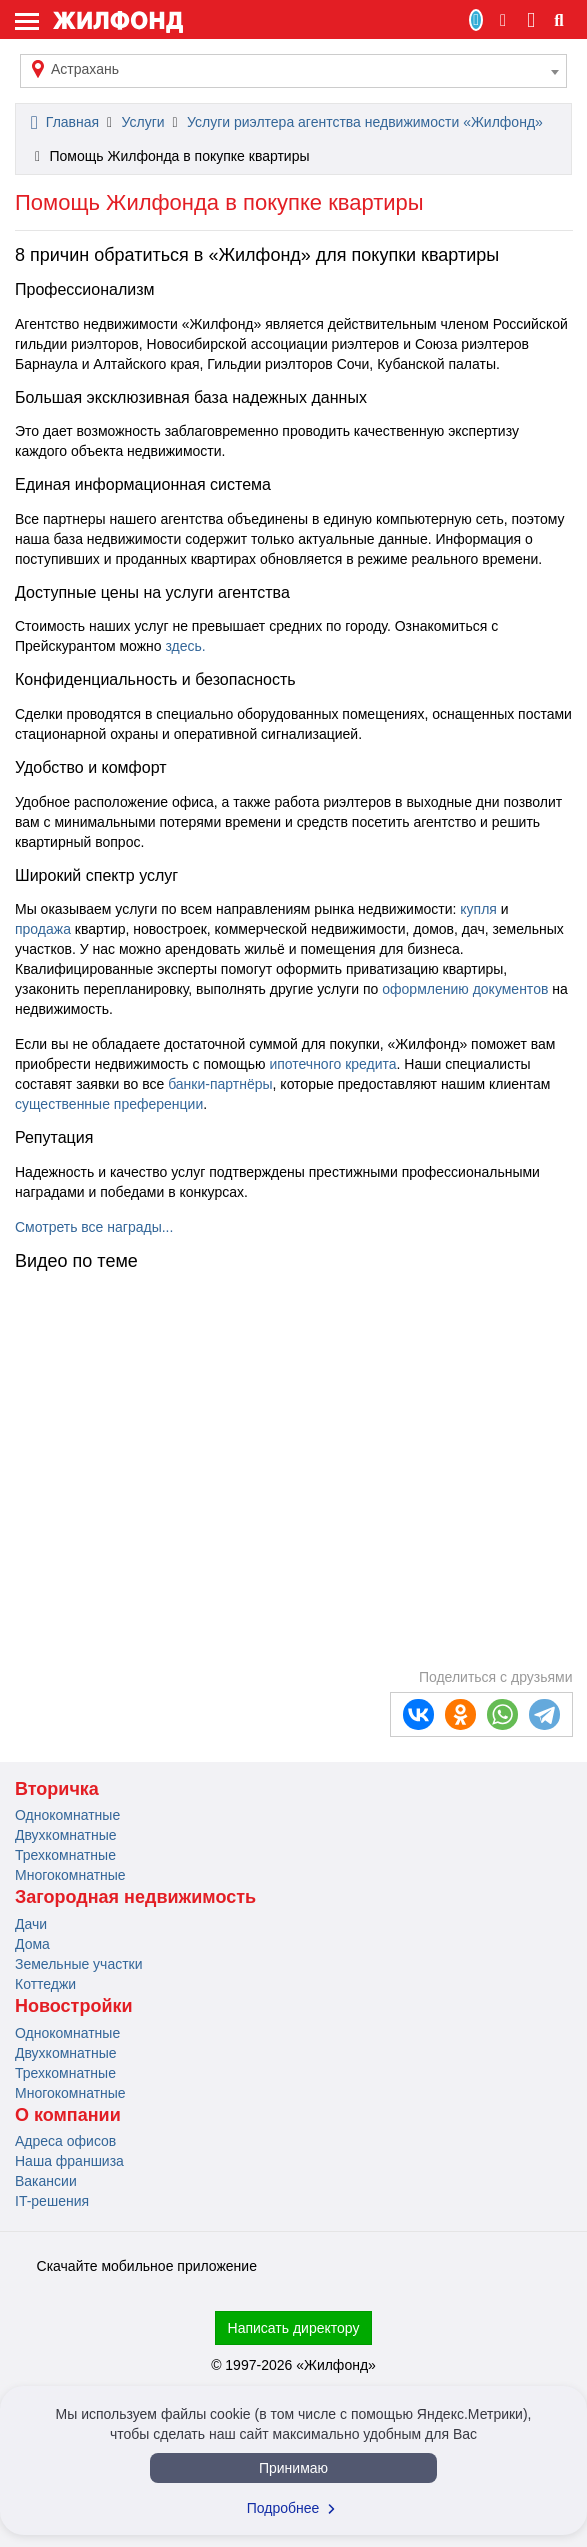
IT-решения (52, 2201)
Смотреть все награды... (94, 1227)
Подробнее (294, 2508)
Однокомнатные (67, 1815)
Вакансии (46, 2181)
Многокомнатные (70, 1875)
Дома (32, 1944)
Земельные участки (79, 1964)
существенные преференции (109, 1104)
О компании (68, 2115)
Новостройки (74, 2006)
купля (476, 909)
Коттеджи (45, 1984)
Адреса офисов (65, 2141)
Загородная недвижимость (135, 1897)
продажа (43, 929)
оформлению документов (465, 989)
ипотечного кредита (332, 1064)
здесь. (184, 646)
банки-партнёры (220, 1084)
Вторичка (57, 1789)
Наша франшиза (69, 2161)
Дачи (31, 1924)
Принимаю (293, 2468)
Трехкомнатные (65, 1855)
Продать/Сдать (476, 20)
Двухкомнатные (66, 1835)
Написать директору (294, 2328)
